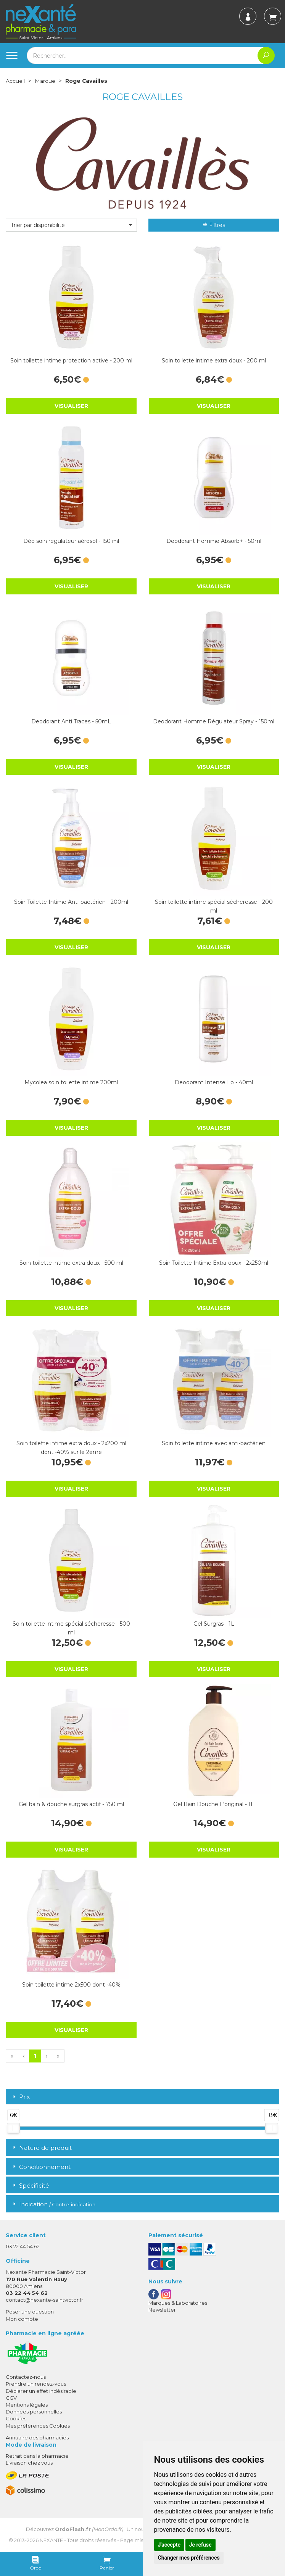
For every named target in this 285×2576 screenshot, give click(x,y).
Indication (53, 2204)
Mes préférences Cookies (38, 2425)
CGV (11, 2397)
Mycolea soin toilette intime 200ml (71, 1082)
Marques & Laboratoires (177, 2302)
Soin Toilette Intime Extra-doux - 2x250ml (213, 1262)
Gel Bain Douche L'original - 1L (213, 1803)
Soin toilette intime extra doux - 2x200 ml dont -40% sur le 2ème (71, 1447)
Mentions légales (27, 2404)
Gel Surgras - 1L (213, 1623)
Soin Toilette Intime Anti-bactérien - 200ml (71, 901)
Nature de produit (41, 2147)
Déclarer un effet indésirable (41, 2391)
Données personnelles (34, 2412)
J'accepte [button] (169, 2545)
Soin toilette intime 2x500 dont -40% (71, 1984)
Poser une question (30, 2312)
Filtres (213, 224)
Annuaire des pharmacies (37, 2437)
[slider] (13, 2127)
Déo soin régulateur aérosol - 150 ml (71, 540)
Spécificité (30, 2185)
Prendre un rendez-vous (36, 2384)
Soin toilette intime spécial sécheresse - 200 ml (214, 905)
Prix (20, 2096)
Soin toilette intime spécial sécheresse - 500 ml (71, 1627)
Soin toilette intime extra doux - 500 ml (71, 1262)
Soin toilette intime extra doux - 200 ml (214, 360)
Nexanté (51, 2540)
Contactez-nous (26, 2377)
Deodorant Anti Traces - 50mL (71, 721)
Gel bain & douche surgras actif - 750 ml (71, 1803)
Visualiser (71, 405)
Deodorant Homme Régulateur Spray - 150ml (213, 721)
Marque (45, 80)
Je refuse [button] (200, 2545)
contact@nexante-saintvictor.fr (44, 2299)
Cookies (16, 2418)
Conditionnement (41, 2166)
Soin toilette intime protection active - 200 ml (71, 360)
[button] (71, 224)
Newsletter (162, 2309)
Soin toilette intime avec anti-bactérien (214, 1442)
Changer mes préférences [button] (189, 2558)
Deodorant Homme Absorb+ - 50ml (213, 540)
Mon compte (22, 2318)
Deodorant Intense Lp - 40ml (214, 1082)
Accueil (15, 80)
